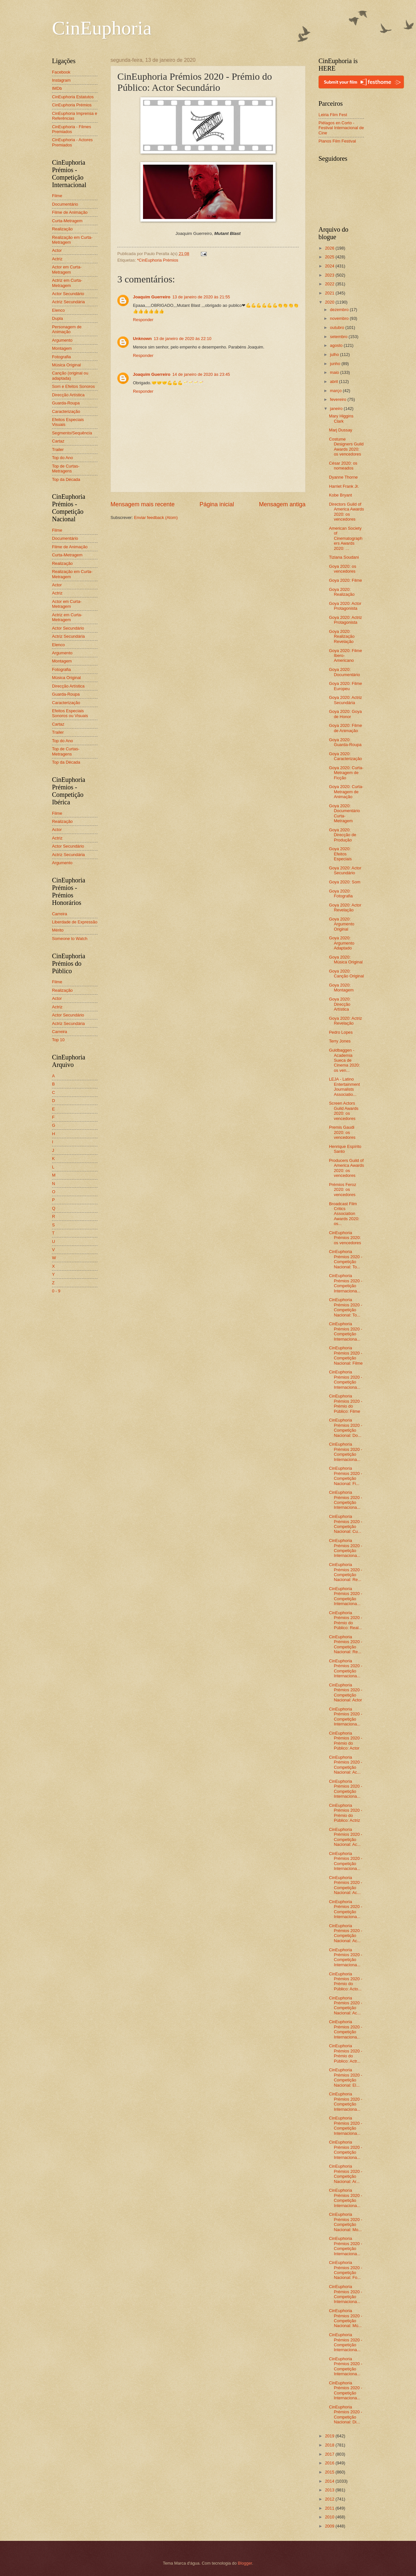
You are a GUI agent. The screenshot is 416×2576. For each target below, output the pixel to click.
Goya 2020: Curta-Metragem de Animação (346, 791)
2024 (330, 266)
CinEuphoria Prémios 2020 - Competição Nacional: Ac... (345, 1765)
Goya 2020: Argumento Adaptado (341, 942)
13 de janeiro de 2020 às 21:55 (201, 296)
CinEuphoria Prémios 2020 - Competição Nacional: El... (345, 2077)
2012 (330, 2499)
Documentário (65, 204)
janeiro (337, 408)
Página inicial (217, 504)
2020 (330, 302)
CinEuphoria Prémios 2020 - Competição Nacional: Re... (345, 1572)
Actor (57, 250)
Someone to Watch (69, 938)
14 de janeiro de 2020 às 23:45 (201, 374)
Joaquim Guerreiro (151, 296)
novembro (340, 318)
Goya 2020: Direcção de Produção (342, 834)
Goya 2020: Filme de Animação (345, 728)
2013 (330, 2489)
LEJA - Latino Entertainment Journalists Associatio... (344, 1087)
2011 (330, 2508)
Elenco (58, 310)
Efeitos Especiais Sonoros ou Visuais (70, 713)
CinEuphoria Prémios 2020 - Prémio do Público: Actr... (345, 2053)
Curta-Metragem (67, 220)
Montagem (62, 348)
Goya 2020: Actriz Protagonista (345, 620)
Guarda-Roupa (66, 403)
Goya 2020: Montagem (341, 987)
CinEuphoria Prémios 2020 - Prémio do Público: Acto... (345, 1981)
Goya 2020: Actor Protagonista (345, 606)
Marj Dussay (340, 430)
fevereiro (338, 399)
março (336, 390)
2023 (330, 275)
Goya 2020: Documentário (344, 672)
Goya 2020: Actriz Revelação (345, 1021)
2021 (330, 293)
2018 (330, 2445)
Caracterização (66, 411)
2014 (330, 2481)
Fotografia (61, 356)
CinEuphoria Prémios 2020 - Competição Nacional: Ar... (345, 2174)
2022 (330, 283)
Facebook (61, 72)
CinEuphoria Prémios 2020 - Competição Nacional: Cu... (345, 1524)
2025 (330, 256)
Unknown (142, 338)
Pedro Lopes (341, 1032)
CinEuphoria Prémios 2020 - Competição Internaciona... (345, 1283)
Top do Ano (62, 457)
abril (334, 381)
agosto (337, 345)
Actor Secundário (68, 293)
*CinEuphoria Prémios (157, 260)
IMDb (57, 88)
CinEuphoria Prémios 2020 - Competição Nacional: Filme (346, 1355)
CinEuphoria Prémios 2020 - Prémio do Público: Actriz (345, 1813)
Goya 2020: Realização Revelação (342, 636)
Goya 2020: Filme (345, 580)
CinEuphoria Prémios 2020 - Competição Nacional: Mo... (345, 2222)
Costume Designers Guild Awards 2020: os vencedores (346, 447)
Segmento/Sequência (72, 432)
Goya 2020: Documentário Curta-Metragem (344, 813)
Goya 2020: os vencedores (342, 569)
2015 (330, 2472)
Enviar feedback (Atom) (156, 517)
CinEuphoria (102, 28)
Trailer (58, 449)
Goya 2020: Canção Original (346, 973)
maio (335, 372)
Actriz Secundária (68, 301)
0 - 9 (56, 1290)
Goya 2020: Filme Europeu (345, 686)
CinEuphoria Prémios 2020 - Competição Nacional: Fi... (345, 1476)
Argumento (62, 340)
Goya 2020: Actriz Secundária (345, 700)
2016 (330, 2462)
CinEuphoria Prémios (72, 104)
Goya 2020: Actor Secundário (345, 870)
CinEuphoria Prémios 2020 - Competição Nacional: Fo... (345, 2270)
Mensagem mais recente (142, 504)
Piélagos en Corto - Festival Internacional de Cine (341, 127)
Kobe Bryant (340, 495)
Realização (62, 228)
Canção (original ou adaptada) (70, 375)
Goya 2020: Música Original (346, 959)
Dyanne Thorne (343, 477)
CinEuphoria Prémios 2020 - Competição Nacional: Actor (345, 1692)
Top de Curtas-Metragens (65, 468)
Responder (143, 319)
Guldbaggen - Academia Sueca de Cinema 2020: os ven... (344, 1060)
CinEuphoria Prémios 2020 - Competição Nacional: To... (345, 1259)
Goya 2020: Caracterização (345, 756)
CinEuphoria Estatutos (73, 96)
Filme (57, 195)
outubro (337, 327)
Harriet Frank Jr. (344, 486)
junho (335, 363)
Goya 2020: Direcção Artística (340, 1004)
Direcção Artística (68, 394)
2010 (330, 2517)
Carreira (59, 913)
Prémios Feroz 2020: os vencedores (342, 1189)
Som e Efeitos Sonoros (73, 386)
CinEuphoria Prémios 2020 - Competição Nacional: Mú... (345, 2318)
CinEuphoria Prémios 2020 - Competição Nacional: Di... (345, 2414)
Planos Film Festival (337, 141)
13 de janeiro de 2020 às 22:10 (183, 338)
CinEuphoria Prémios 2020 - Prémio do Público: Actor (345, 1741)
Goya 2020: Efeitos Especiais (340, 853)
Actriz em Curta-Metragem (67, 283)
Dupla (57, 318)
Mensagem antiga (282, 504)
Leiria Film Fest (332, 114)
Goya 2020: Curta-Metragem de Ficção (346, 772)
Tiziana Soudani (344, 557)
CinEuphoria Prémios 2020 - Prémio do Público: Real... (345, 1620)
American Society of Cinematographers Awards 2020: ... (345, 538)
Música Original (66, 364)
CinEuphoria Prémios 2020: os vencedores (345, 1237)
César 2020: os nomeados (343, 465)
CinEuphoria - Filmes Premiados (71, 129)
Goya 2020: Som (344, 881)
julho (335, 354)
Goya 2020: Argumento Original (341, 924)
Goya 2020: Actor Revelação (345, 907)
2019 (330, 2435)
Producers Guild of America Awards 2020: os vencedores (346, 1168)
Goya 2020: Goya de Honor (345, 714)
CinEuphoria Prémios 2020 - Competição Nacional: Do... (345, 1428)
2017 (330, 2454)
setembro (339, 336)
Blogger (245, 2563)
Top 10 (58, 1039)
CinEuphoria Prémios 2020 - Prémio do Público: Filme (345, 1403)
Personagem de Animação (67, 329)
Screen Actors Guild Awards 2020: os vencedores (343, 1111)
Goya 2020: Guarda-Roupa (345, 742)
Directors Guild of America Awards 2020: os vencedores (346, 512)
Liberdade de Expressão (75, 922)
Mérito (58, 930)
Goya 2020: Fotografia (341, 893)
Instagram (61, 80)
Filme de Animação (70, 212)
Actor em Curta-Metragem (67, 269)
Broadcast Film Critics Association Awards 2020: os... (344, 1213)
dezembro (340, 309)
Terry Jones (340, 1041)
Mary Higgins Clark (341, 418)
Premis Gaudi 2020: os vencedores (342, 1132)
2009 (330, 2526)
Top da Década (66, 479)
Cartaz (58, 441)
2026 (330, 248)
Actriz (57, 258)
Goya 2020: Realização (342, 592)
